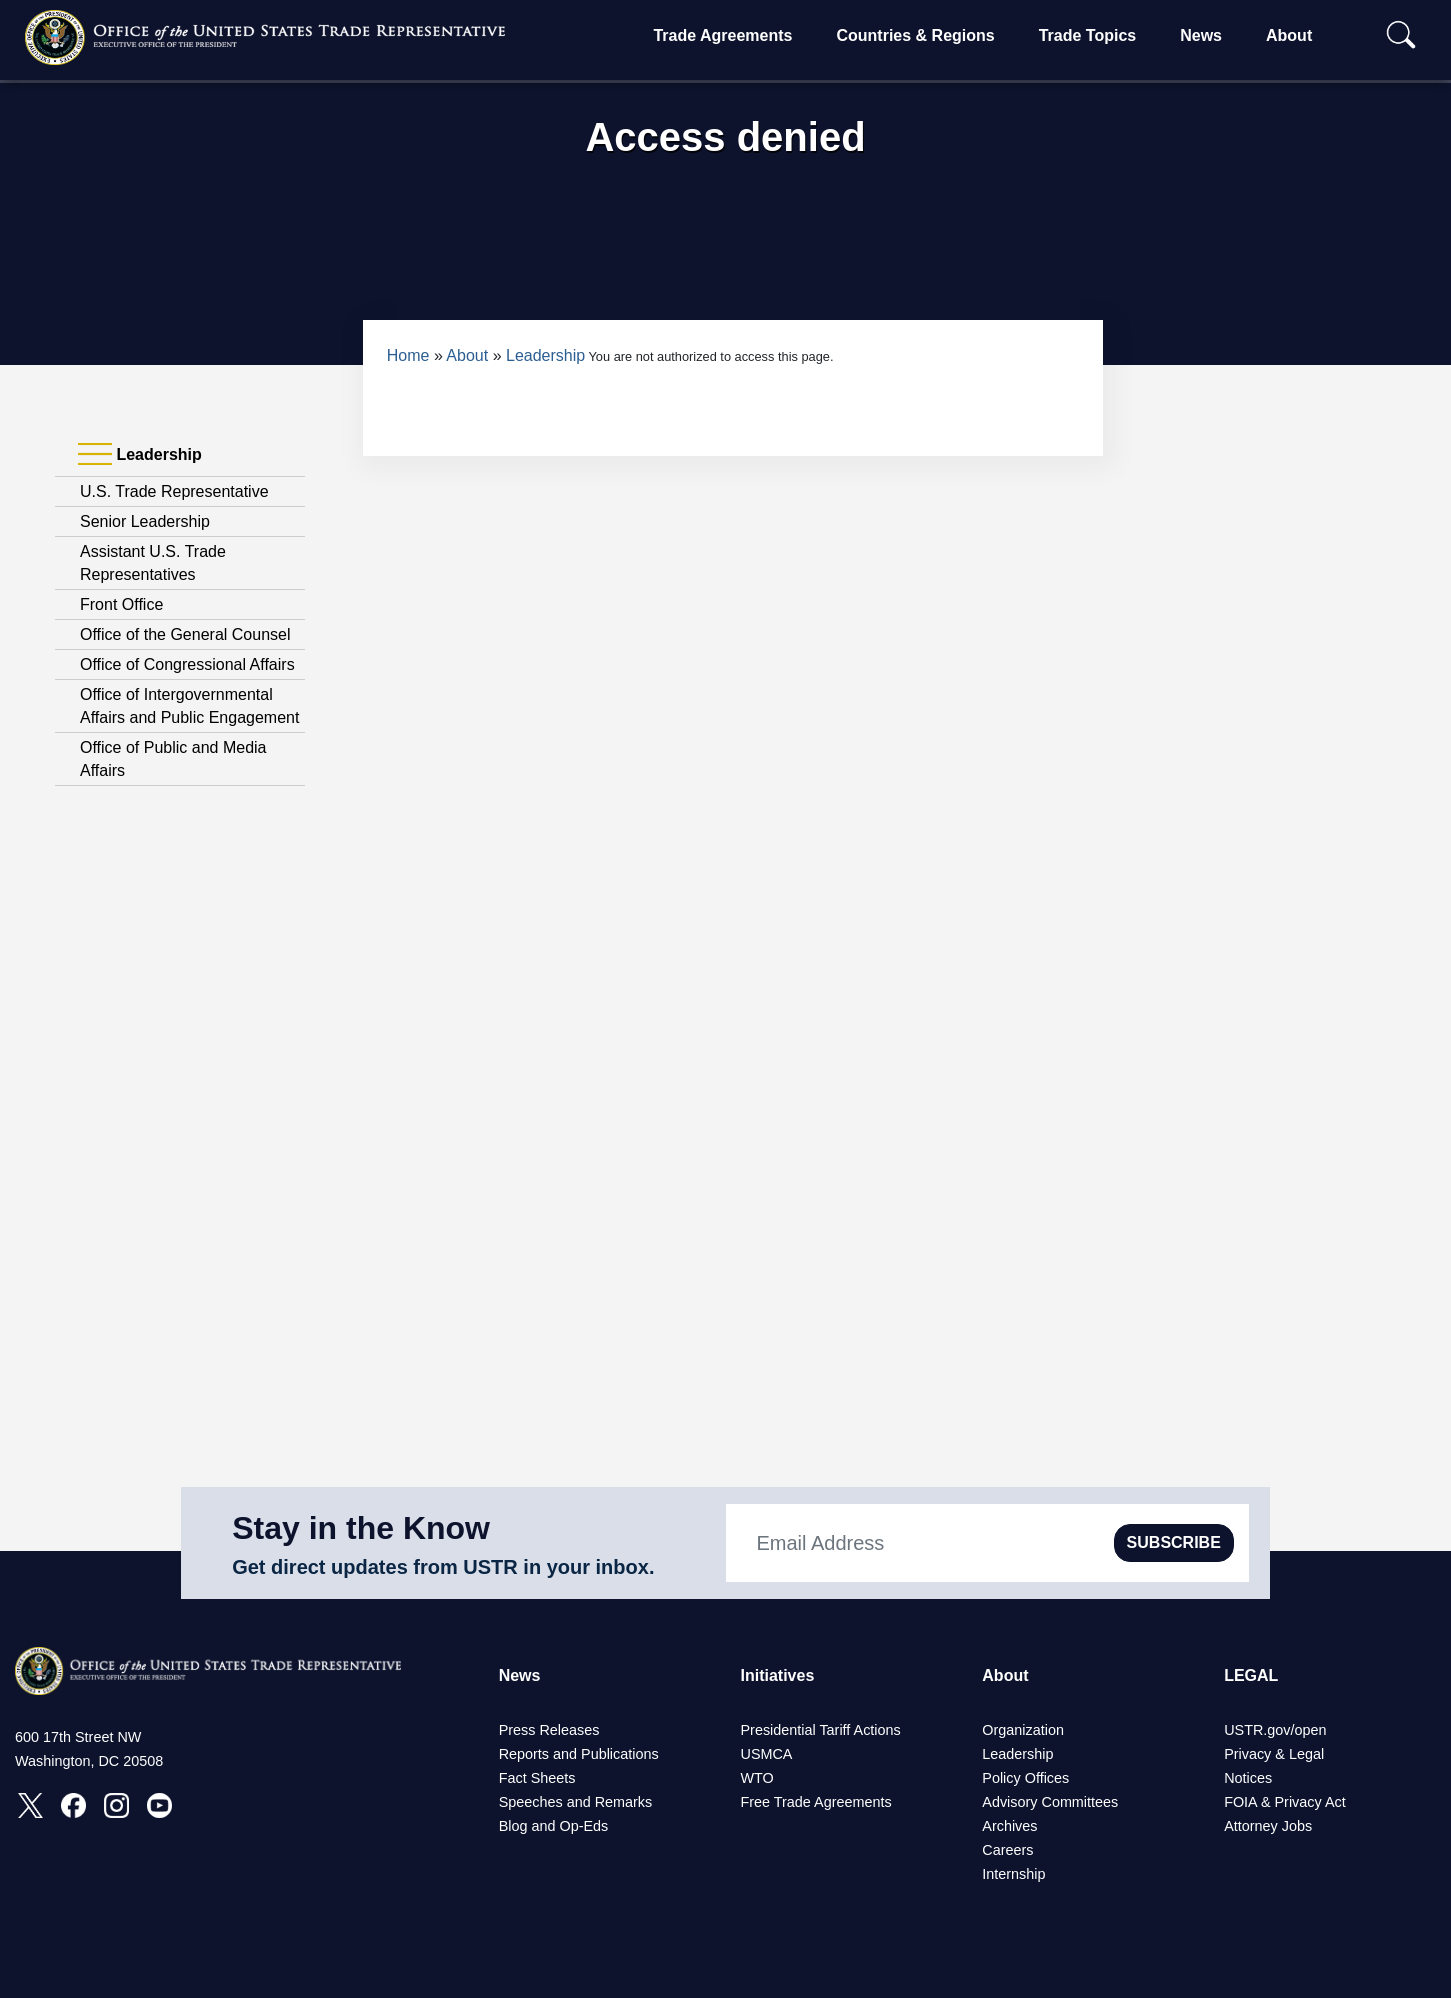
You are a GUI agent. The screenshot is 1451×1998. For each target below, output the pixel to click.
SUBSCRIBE (1174, 1542)
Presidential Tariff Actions (820, 1730)
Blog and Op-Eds (554, 1826)
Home (408, 355)
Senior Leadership (145, 521)
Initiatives (777, 1675)
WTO (756, 1778)
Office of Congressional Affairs (187, 664)
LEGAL (1251, 1675)
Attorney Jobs (1268, 1826)
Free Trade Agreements (815, 1802)
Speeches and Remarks (576, 1802)
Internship (1013, 1874)
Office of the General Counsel (185, 634)
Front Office (121, 604)
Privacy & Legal (1274, 1754)
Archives (1009, 1826)
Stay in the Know (361, 1528)
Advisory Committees (1050, 1802)
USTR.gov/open (1275, 1730)
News (1201, 35)
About (1289, 35)
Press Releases (549, 1730)
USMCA (766, 1754)
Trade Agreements (722, 35)
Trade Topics (1088, 35)
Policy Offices (1025, 1778)
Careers (1007, 1850)
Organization (1023, 1730)
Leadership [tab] (140, 455)
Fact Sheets (537, 1778)
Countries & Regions (915, 35)
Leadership (545, 355)
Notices (1248, 1778)
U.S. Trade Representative (174, 491)
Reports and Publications (579, 1754)
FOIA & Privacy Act (1285, 1802)
